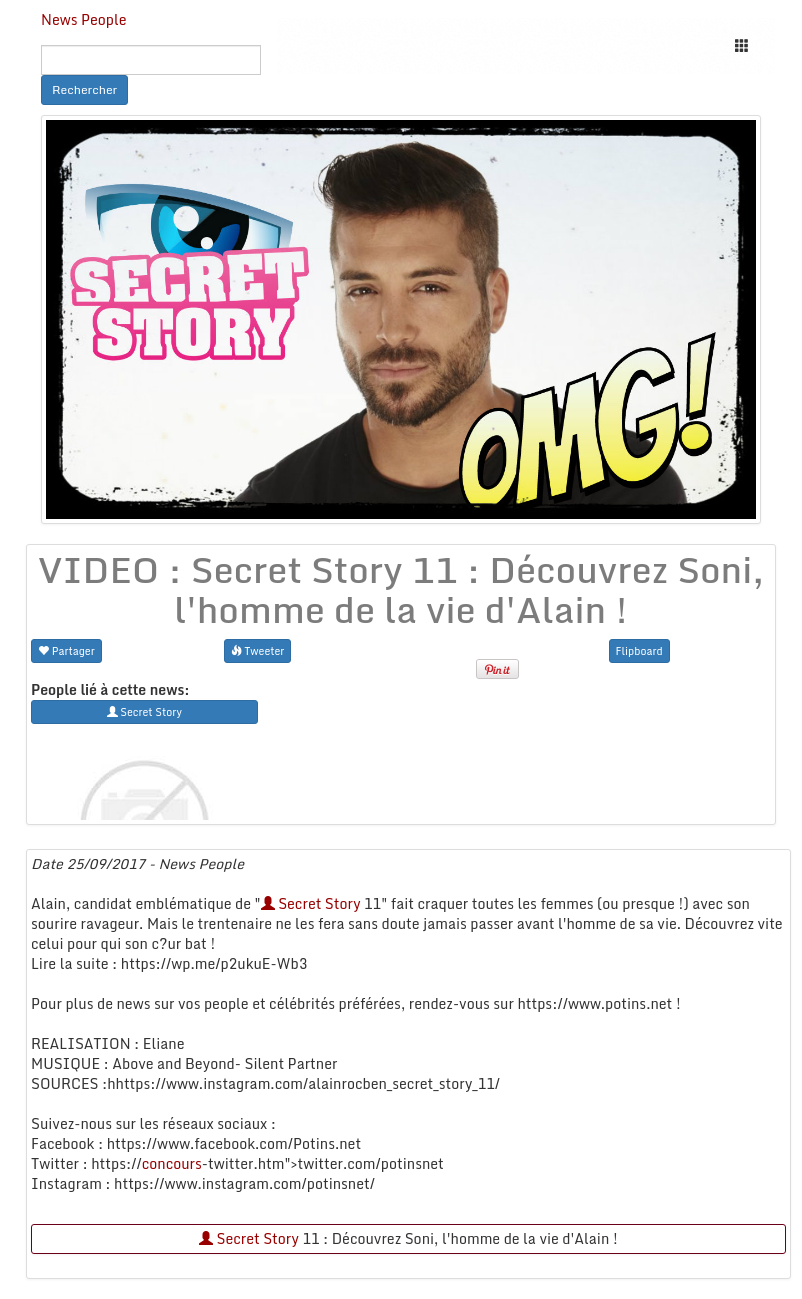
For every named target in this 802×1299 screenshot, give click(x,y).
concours (172, 1163)
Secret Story (311, 903)
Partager (66, 650)
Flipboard (639, 650)
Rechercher (84, 89)
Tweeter (258, 650)
